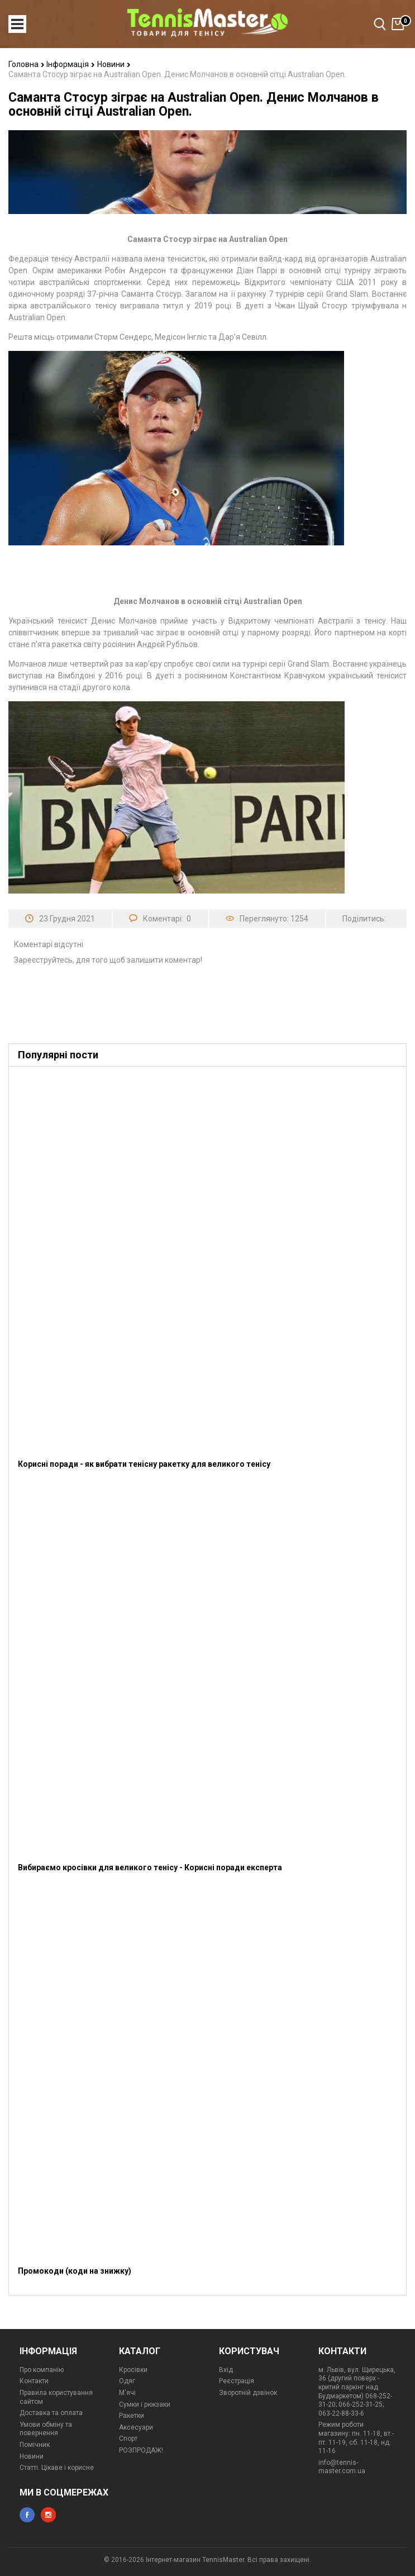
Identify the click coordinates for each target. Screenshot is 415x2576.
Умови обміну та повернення (46, 2429)
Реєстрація (236, 2381)
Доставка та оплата (51, 2413)
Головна (26, 64)
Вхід (226, 2370)
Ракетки (131, 2416)
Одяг (127, 2381)
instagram (48, 2514)
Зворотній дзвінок (248, 2393)
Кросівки (133, 2370)
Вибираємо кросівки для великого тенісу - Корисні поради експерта (150, 1867)
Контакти (34, 2381)
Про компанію (42, 2370)
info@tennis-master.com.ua (341, 2467)
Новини (114, 64)
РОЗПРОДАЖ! (141, 2450)
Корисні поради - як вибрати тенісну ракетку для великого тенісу (144, 1464)
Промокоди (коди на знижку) (74, 2270)
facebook (27, 2514)
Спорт (128, 2438)
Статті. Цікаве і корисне (57, 2468)
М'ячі (127, 2393)
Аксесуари (136, 2427)
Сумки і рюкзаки (144, 2404)
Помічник (35, 2445)
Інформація (70, 64)
